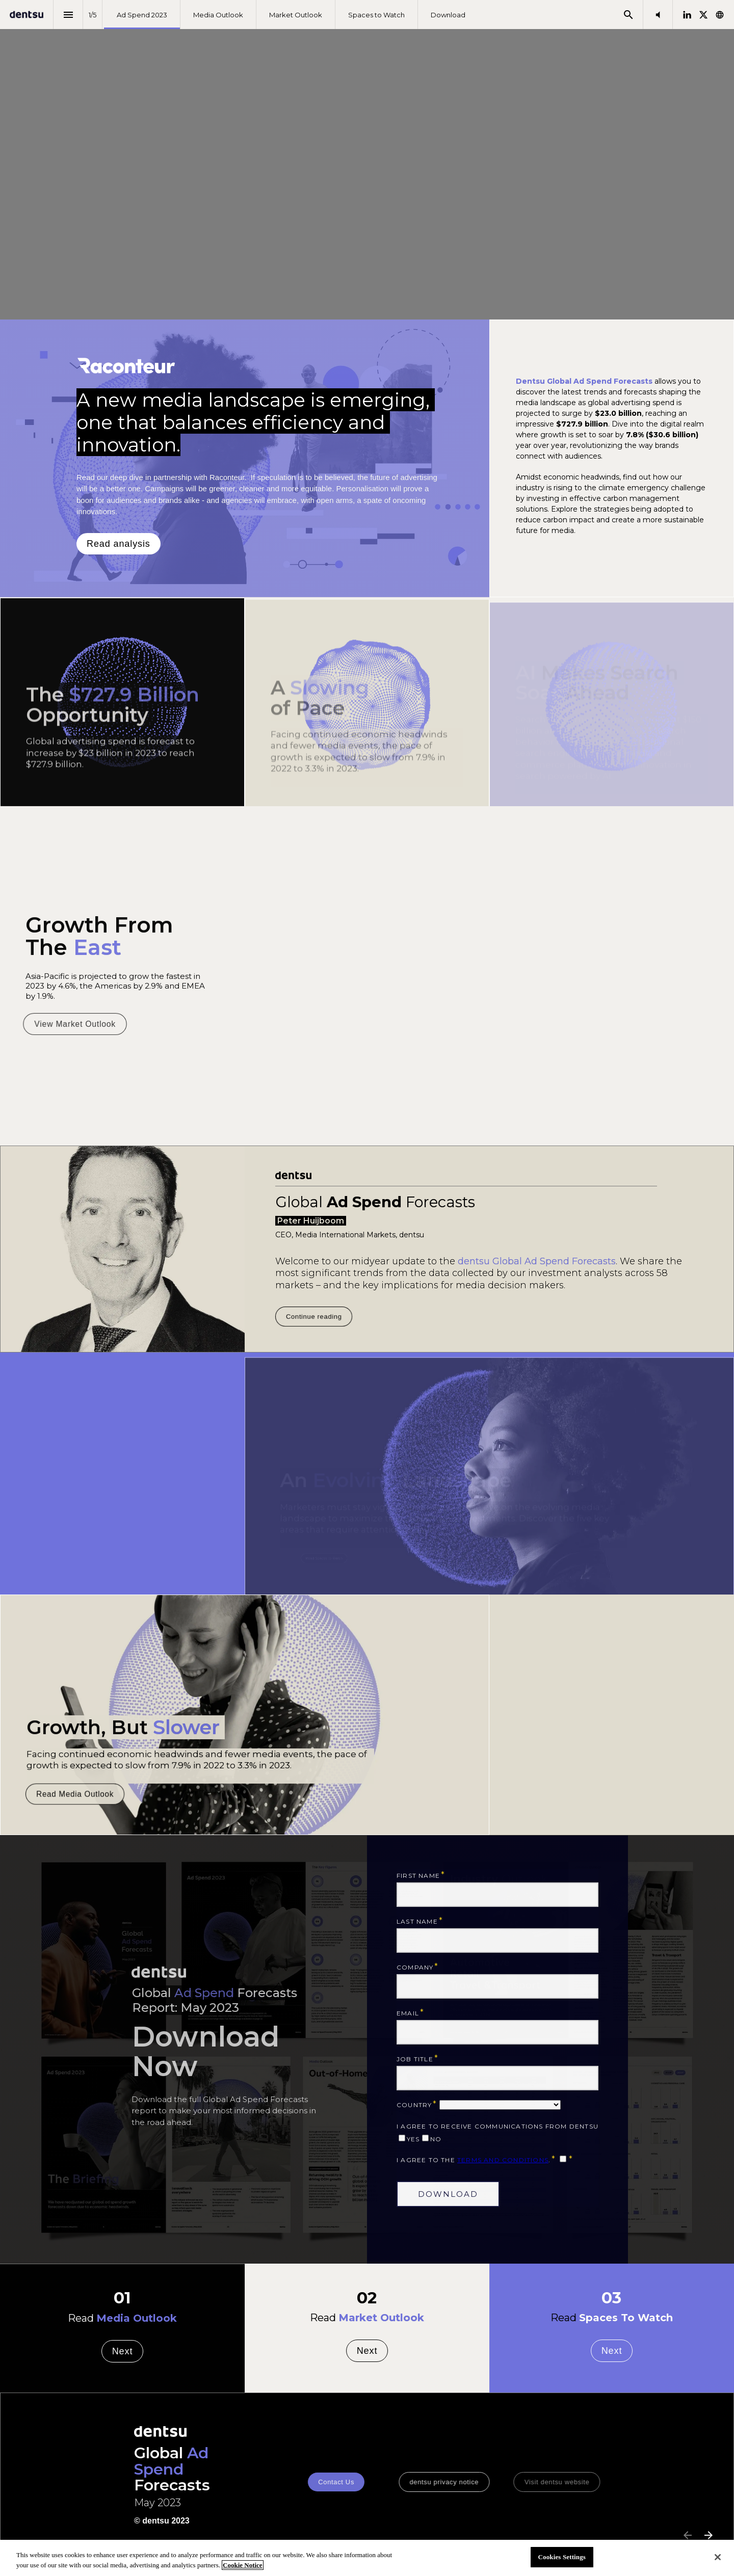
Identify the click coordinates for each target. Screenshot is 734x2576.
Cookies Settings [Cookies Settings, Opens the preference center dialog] (562, 2557)
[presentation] (367, 160)
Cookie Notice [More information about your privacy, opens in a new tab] (243, 2565)
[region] (367, 2558)
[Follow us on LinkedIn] (687, 15)
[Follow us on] (720, 15)
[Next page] (708, 2535)
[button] (657, 14)
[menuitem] (142, 14)
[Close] (717, 2557)
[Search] (628, 14)
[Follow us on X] (703, 15)
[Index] (68, 14)
